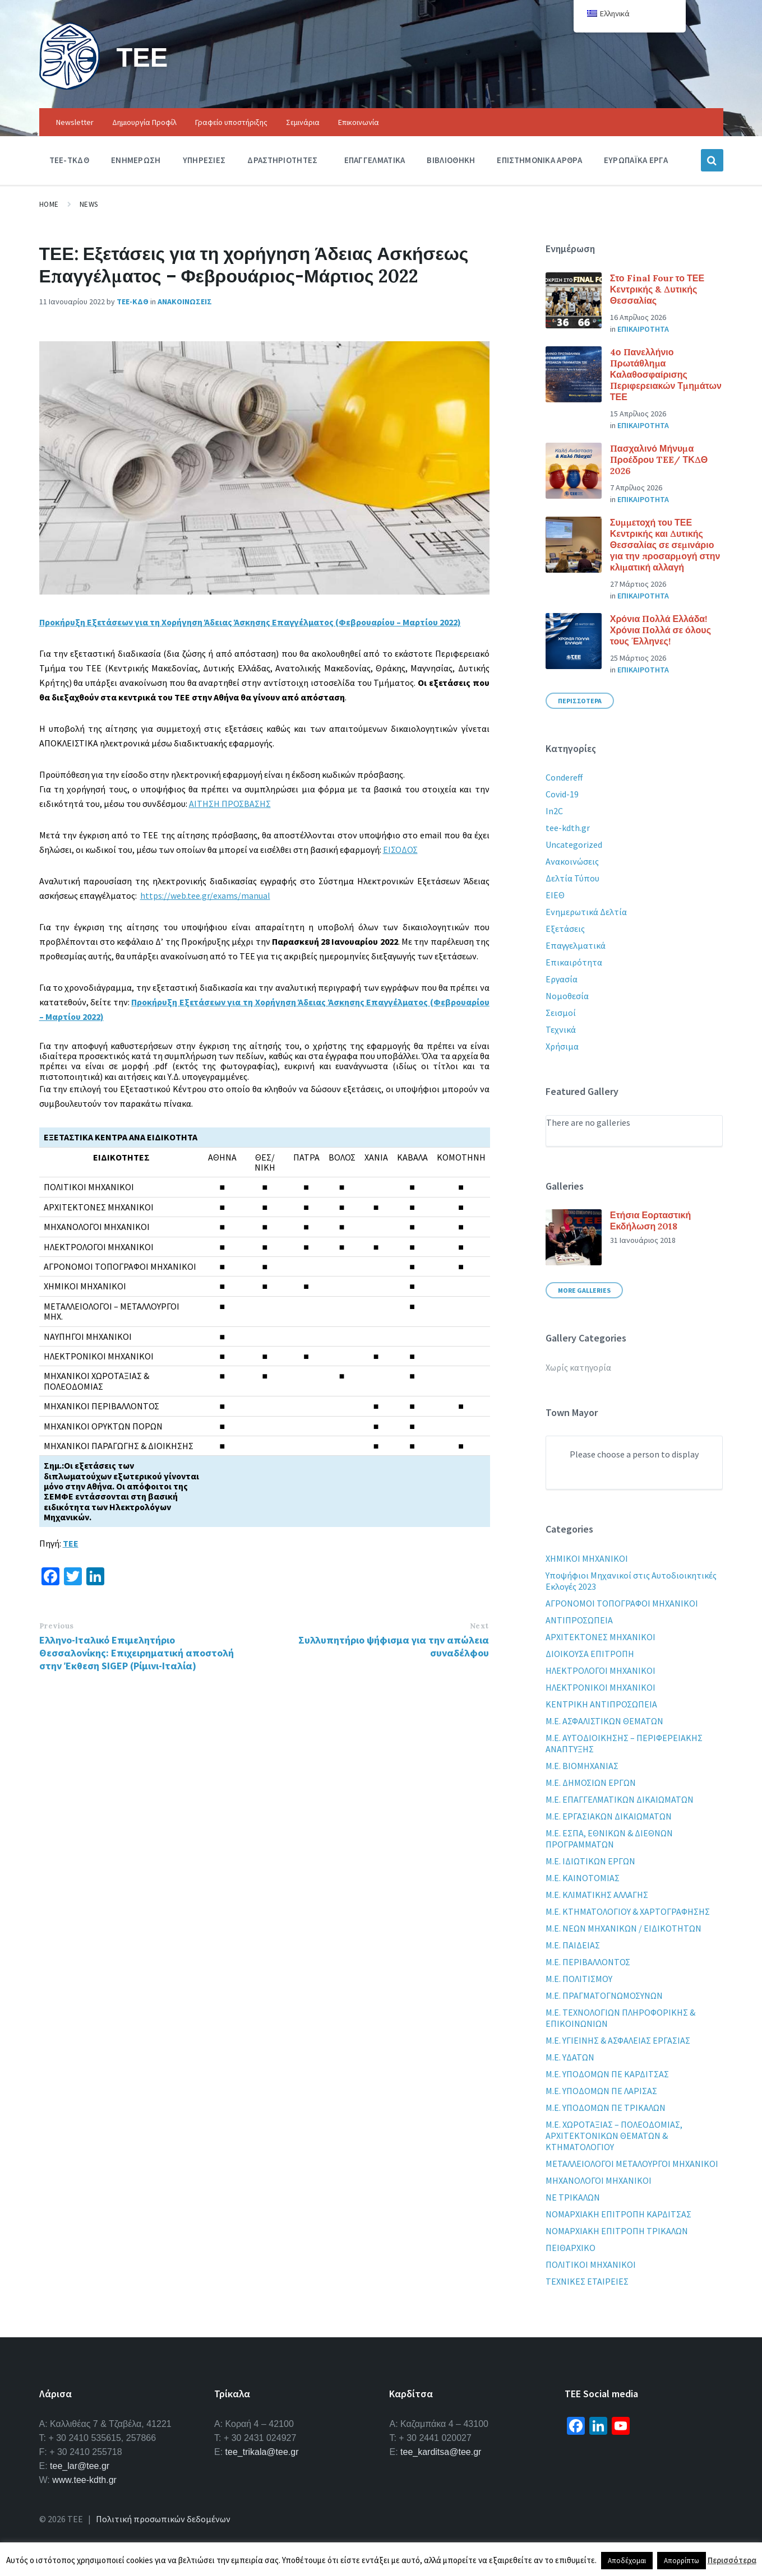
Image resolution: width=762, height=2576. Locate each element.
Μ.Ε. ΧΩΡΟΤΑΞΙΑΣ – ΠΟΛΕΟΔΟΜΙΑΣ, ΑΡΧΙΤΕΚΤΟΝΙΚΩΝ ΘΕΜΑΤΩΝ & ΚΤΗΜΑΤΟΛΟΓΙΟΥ (614, 2135)
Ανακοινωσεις (185, 301)
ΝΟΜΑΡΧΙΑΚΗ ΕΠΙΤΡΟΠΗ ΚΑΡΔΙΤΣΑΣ (618, 2214)
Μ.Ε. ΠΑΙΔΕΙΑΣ (573, 1945)
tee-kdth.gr (568, 827)
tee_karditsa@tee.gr (440, 2452)
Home (49, 204)
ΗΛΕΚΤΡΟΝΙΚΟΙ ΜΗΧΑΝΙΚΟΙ (600, 1687)
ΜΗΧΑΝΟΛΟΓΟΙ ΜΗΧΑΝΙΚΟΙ (599, 2180)
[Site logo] (69, 86)
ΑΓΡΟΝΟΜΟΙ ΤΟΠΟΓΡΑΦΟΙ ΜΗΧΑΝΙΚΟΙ (622, 1603)
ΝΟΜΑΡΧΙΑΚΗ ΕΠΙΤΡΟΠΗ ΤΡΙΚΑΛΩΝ (617, 2230)
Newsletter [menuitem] (75, 122)
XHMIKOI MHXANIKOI (587, 1558)
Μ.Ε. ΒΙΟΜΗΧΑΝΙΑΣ (582, 1765)
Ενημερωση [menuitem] (136, 160)
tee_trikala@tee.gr (262, 2452)
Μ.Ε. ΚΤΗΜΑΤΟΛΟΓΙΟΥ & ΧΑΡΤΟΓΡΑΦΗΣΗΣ (628, 1911)
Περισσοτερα (580, 701)
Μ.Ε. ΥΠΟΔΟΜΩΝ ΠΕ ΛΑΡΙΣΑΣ (601, 2090)
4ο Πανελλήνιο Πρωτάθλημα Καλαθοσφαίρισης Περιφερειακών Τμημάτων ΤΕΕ (666, 374)
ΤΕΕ (143, 57)
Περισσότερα (732, 2560)
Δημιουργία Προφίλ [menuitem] (144, 122)
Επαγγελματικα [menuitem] (374, 160)
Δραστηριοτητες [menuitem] (282, 160)
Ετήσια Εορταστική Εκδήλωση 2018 (650, 1220)
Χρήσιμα (562, 1046)
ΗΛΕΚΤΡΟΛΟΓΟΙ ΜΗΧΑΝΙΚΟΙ (600, 1670)
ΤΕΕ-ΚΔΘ (133, 301)
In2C (554, 810)
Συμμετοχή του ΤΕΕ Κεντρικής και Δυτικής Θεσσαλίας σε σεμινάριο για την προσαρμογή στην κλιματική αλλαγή (665, 545)
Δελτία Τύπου (572, 878)
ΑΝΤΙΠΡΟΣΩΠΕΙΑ (579, 1620)
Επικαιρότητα (574, 962)
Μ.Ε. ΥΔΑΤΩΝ (570, 2057)
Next (479, 1626)
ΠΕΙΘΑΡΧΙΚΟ (570, 2247)
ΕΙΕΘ (555, 895)
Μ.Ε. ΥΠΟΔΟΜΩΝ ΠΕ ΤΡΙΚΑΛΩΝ (606, 2107)
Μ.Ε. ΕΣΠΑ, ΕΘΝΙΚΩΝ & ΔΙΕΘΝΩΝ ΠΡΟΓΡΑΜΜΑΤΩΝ (609, 1838)
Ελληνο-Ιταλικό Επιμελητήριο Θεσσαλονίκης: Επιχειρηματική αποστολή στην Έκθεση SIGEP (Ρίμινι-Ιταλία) (136, 1652)
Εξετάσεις (565, 928)
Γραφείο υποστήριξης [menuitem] (231, 122)
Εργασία (562, 979)
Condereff (564, 777)
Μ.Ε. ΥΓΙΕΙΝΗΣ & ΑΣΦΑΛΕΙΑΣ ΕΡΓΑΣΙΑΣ (618, 2040)
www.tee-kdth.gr (84, 2480)
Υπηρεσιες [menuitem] (204, 160)
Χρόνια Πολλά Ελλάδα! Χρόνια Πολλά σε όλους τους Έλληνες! (660, 630)
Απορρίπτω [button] (681, 2560)
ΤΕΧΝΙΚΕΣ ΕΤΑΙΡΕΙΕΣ (587, 2281)
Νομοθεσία (567, 995)
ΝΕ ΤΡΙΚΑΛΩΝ (573, 2197)
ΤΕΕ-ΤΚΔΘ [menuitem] (69, 160)
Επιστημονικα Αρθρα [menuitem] (539, 160)
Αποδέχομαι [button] (627, 2560)
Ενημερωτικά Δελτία (586, 911)
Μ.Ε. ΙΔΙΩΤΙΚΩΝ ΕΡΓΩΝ (590, 1861)
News (89, 204)
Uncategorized (574, 844)
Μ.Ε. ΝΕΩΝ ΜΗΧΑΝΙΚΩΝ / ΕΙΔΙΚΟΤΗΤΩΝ (623, 1928)
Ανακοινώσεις (572, 861)
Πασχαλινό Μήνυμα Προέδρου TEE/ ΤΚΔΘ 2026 (659, 459)
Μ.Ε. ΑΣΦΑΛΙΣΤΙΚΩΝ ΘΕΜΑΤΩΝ (604, 1720)
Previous (56, 1626)
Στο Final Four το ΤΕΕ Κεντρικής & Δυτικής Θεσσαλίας (657, 289)
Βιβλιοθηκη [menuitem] (451, 160)
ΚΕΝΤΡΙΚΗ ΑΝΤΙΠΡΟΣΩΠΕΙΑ (601, 1704)
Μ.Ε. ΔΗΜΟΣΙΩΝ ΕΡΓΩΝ (591, 1782)
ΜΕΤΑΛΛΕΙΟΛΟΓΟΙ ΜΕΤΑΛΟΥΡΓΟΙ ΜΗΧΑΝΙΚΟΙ (632, 2163)
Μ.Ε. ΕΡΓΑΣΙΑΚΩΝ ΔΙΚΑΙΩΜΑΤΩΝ (609, 1816)
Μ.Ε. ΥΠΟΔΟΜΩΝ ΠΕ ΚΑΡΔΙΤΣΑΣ (607, 2074)
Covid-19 (562, 794)
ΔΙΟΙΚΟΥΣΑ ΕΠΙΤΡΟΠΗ (590, 1653)
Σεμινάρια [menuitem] (303, 122)
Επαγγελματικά (576, 945)
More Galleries (584, 1290)
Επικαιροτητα (643, 329)
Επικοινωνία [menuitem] (358, 122)
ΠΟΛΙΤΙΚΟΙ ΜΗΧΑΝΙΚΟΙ (591, 2264)
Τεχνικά (561, 1029)
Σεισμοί (561, 1012)
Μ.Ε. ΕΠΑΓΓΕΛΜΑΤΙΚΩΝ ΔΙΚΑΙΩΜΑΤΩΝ (620, 1799)
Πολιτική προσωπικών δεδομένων (163, 2518)
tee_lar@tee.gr (79, 2466)
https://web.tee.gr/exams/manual (205, 895)
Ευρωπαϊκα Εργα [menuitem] (636, 160)
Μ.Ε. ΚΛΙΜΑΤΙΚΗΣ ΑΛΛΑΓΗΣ (597, 1894)
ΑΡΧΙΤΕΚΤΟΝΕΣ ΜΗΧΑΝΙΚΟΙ (600, 1636)
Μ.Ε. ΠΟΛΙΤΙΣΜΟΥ (579, 1978)
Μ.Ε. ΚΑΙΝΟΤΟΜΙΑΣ (583, 1877)
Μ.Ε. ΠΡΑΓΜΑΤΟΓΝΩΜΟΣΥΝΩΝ (604, 1995)
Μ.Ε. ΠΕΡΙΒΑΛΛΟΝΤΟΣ (588, 1961)
